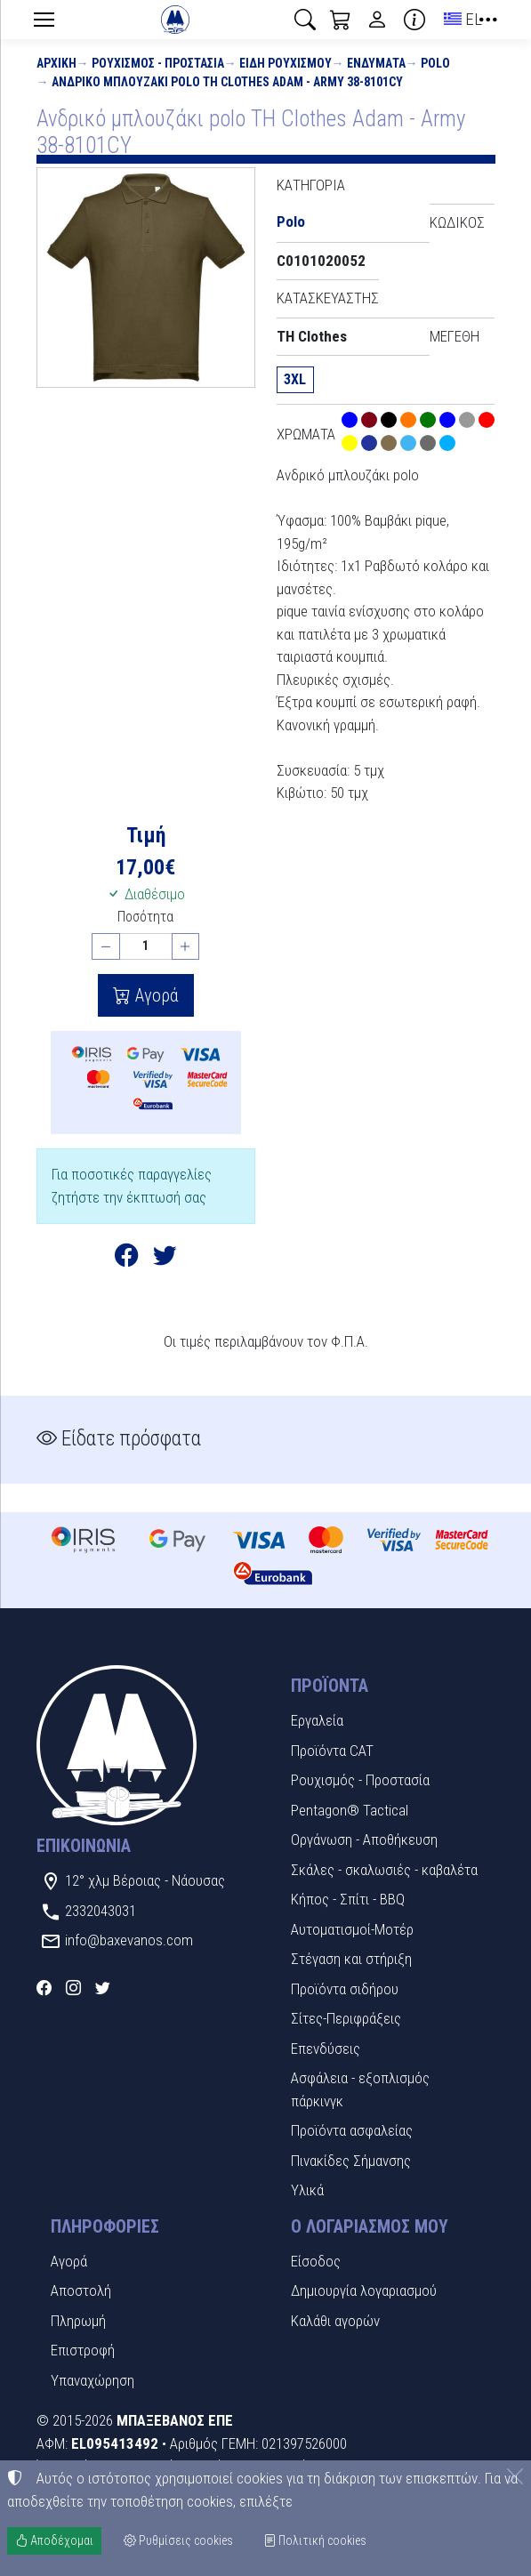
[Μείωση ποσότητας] (106, 947)
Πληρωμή (78, 2321)
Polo (435, 63)
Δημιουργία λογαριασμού (364, 2290)
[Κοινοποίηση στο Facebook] (127, 1259)
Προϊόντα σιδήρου (344, 1989)
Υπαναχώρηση (92, 2380)
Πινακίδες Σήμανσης (351, 2160)
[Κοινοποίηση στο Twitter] (165, 1259)
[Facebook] (44, 1988)
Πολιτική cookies (314, 2540)
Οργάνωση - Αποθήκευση (364, 1839)
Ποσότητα (145, 916)
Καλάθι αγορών (335, 2321)
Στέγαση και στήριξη (351, 1959)
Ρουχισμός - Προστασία (158, 63)
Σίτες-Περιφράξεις (346, 2018)
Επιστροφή (83, 2350)
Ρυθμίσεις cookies (178, 2540)
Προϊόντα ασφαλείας (352, 2130)
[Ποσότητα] (146, 947)
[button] (305, 19)
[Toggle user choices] (377, 19)
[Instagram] (73, 1988)
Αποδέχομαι (54, 2540)
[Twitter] (102, 1988)
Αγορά (155, 995)
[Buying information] (414, 19)
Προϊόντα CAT (332, 1750)
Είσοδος (316, 2261)
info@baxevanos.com (129, 1940)
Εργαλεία (317, 1720)
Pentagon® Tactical (349, 1810)
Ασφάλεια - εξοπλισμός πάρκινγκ (360, 2089)
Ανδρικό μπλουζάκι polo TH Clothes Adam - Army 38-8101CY (227, 82)
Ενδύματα (376, 63)
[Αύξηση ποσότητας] (186, 947)
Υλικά (307, 2190)
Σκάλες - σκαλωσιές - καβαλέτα (384, 1870)
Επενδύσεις (325, 2048)
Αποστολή (81, 2290)
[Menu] (44, 19)
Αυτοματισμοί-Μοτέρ (352, 1929)
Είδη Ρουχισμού (285, 63)
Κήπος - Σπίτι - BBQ (348, 1899)
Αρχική (56, 63)
